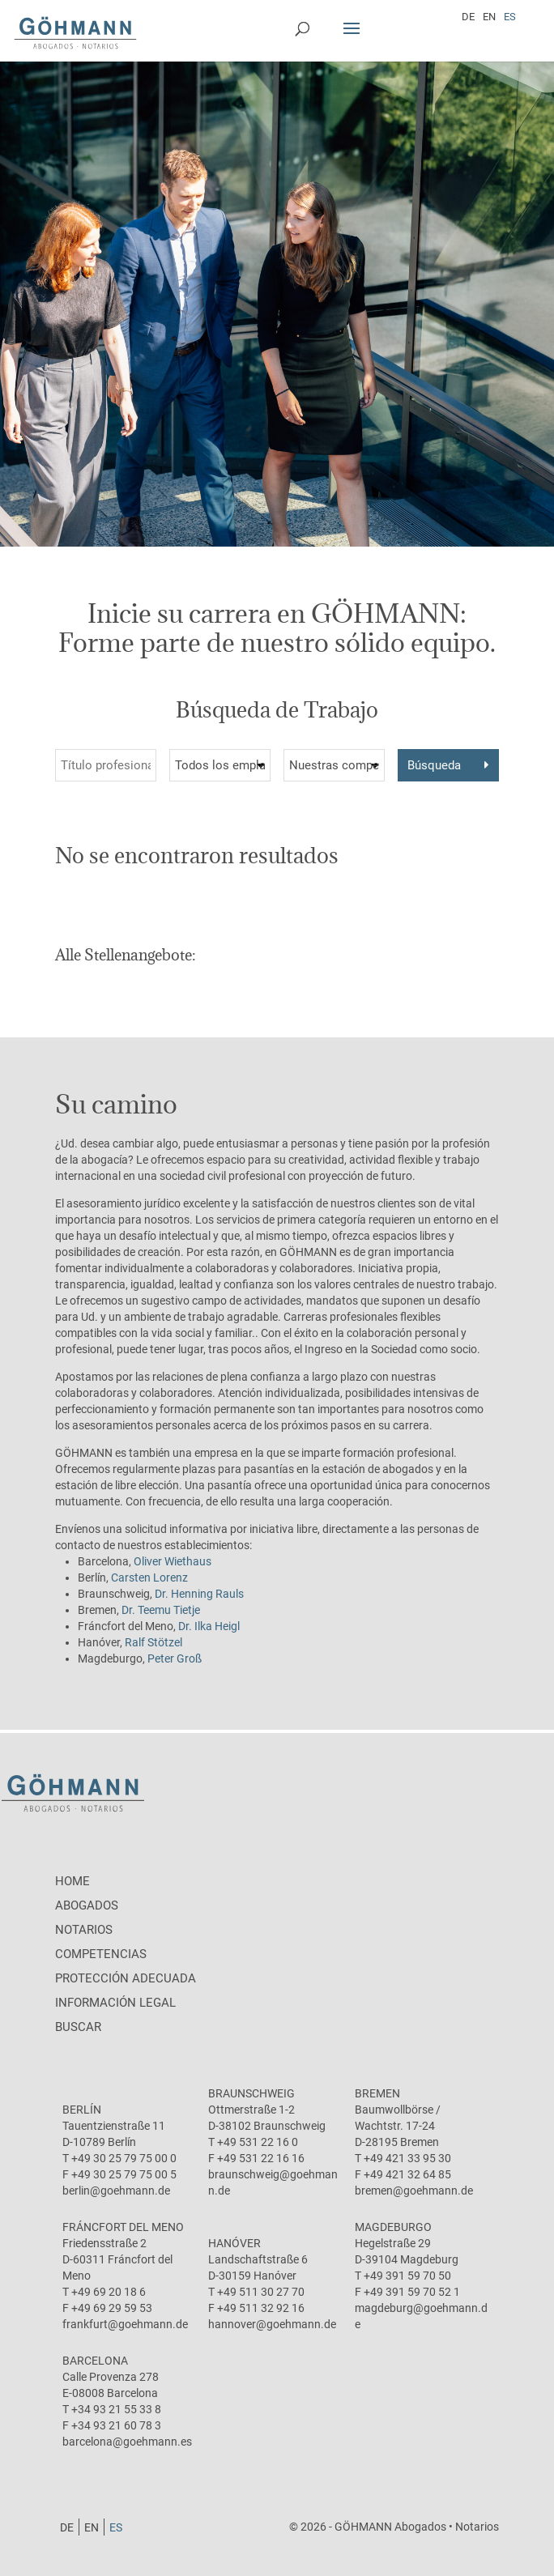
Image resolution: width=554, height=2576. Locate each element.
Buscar (78, 2027)
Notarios (84, 1929)
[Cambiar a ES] (510, 16)
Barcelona (95, 2360)
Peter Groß (174, 1658)
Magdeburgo (393, 2226)
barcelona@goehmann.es (127, 2441)
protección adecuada (125, 1978)
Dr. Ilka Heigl (209, 1626)
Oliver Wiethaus (172, 1561)
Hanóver (234, 2243)
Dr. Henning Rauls (199, 1593)
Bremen (377, 2093)
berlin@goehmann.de (116, 2190)
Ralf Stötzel (153, 1642)
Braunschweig (251, 2093)
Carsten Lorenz (149, 1577)
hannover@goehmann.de (272, 2324)
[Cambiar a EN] (489, 16)
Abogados (86, 1905)
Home (72, 1881)
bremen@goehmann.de (414, 2190)
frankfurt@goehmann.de (125, 2324)
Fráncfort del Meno (123, 2226)
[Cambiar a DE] (468, 16)
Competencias (101, 1954)
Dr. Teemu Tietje (160, 1609)
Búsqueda (434, 765)
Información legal (115, 2002)
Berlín (81, 2109)
